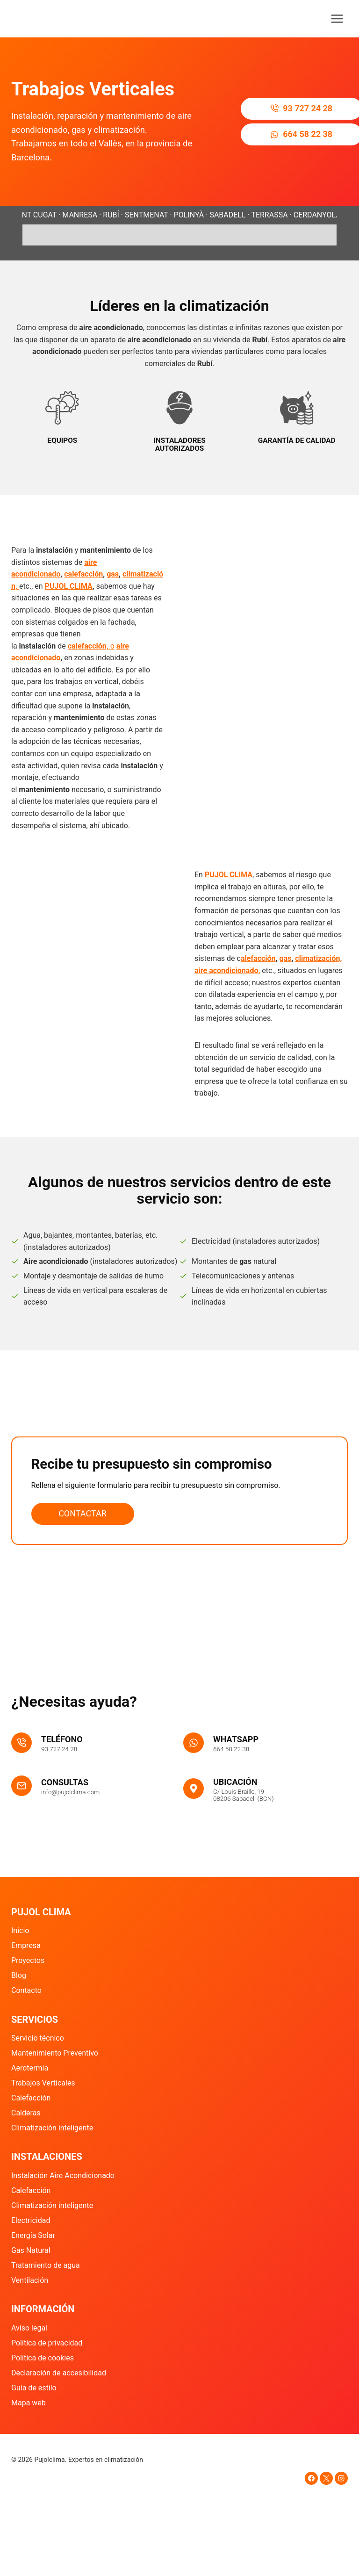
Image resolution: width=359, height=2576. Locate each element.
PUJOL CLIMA (69, 609)
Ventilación (29, 2280)
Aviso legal (29, 2327)
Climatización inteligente (52, 2127)
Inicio (20, 1930)
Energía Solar (33, 2235)
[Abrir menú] (337, 18)
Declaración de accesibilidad (58, 2372)
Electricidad (30, 2220)
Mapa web (28, 2402)
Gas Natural (30, 2250)
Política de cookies (42, 2357)
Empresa (26, 1945)
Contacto (26, 1990)
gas (113, 597)
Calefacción (30, 2097)
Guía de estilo (34, 2387)
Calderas (26, 2112)
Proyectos (27, 1960)
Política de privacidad (46, 2342)
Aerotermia (29, 2068)
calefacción (83, 597)
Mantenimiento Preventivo (54, 2053)
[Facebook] (311, 2478)
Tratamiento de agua (45, 2265)
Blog (18, 1975)
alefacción (258, 982)
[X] (326, 2478)
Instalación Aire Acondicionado (63, 2175)
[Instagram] (341, 2478)
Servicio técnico (37, 2038)
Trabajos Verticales (43, 2082)
